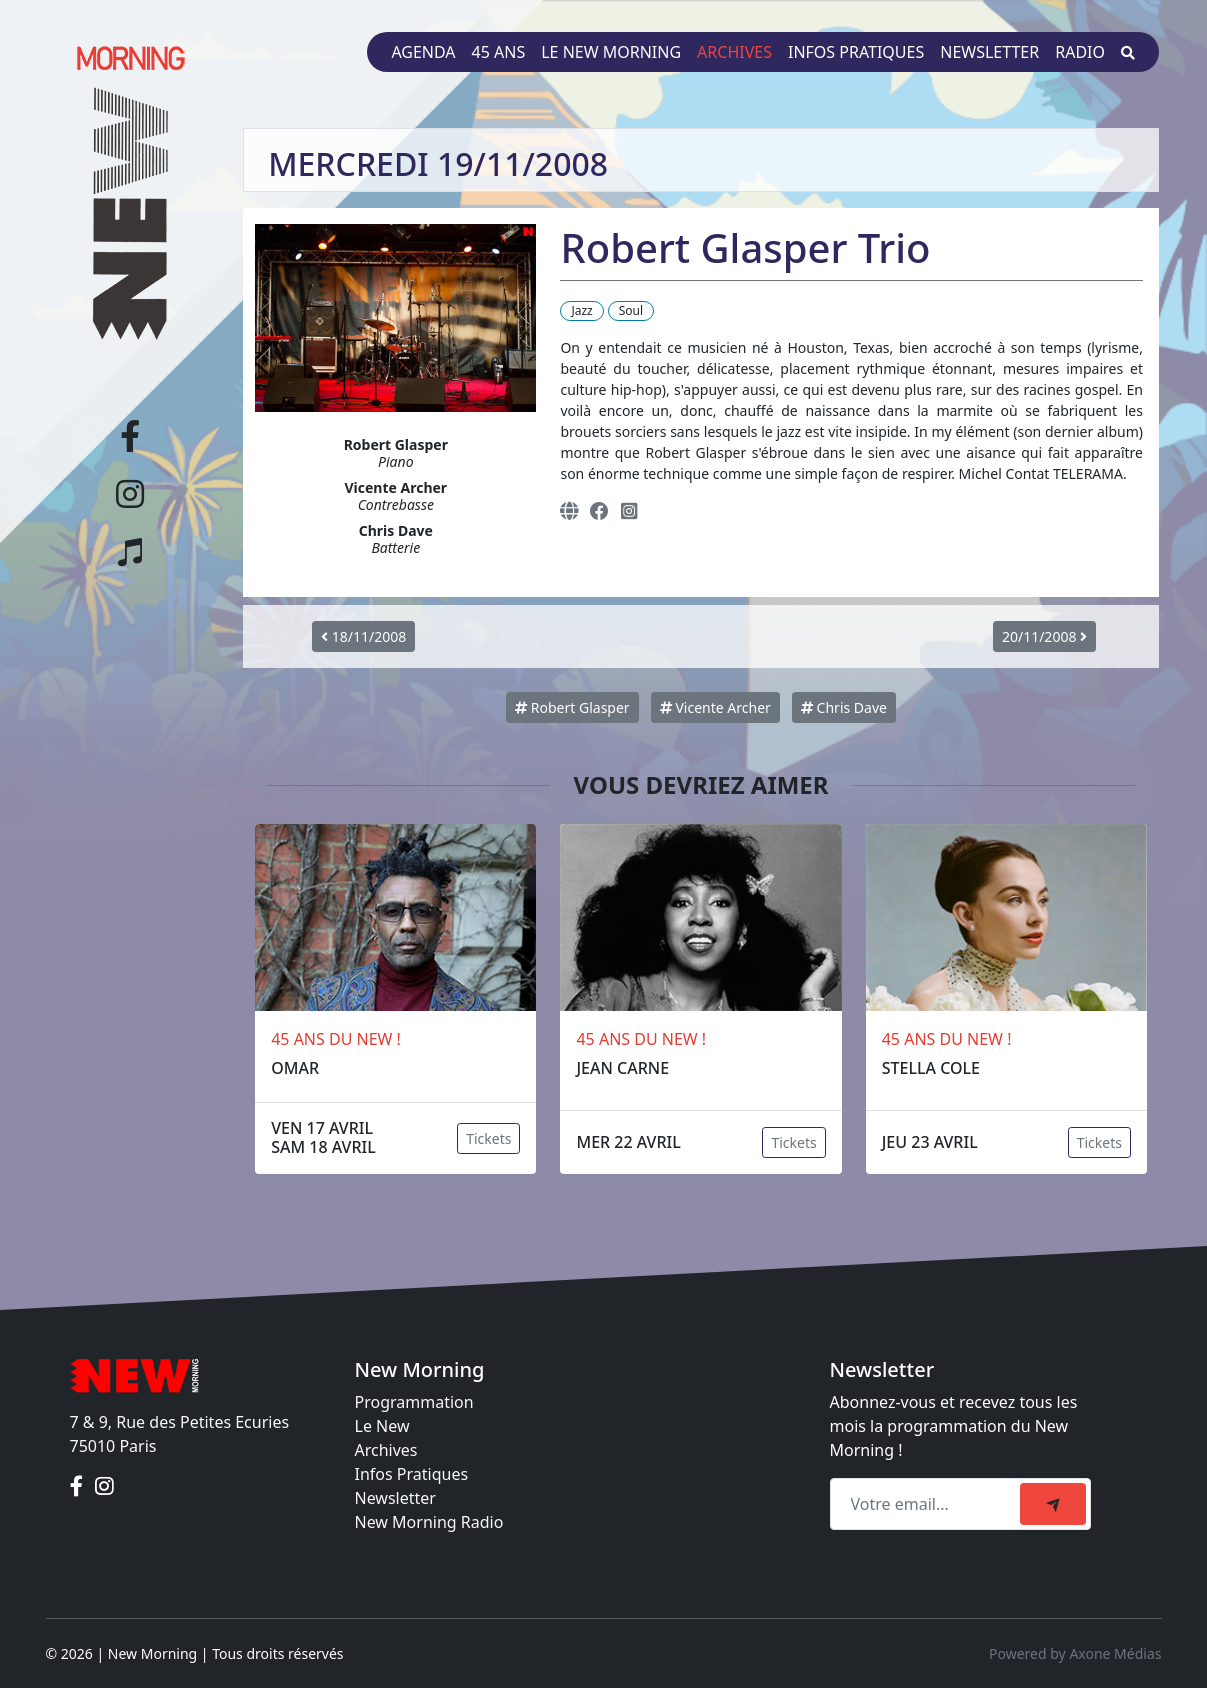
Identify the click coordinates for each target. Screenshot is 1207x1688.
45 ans (499, 52)
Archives (734, 52)
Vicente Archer (715, 707)
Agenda (423, 52)
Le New (382, 1426)
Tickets (488, 1138)
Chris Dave (844, 707)
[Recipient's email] (928, 1504)
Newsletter (989, 52)
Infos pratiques (856, 52)
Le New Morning (611, 52)
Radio (1080, 52)
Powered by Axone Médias (1075, 1653)
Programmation (414, 1402)
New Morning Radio (429, 1522)
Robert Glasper (572, 707)
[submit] (1053, 1504)
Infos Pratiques (412, 1474)
